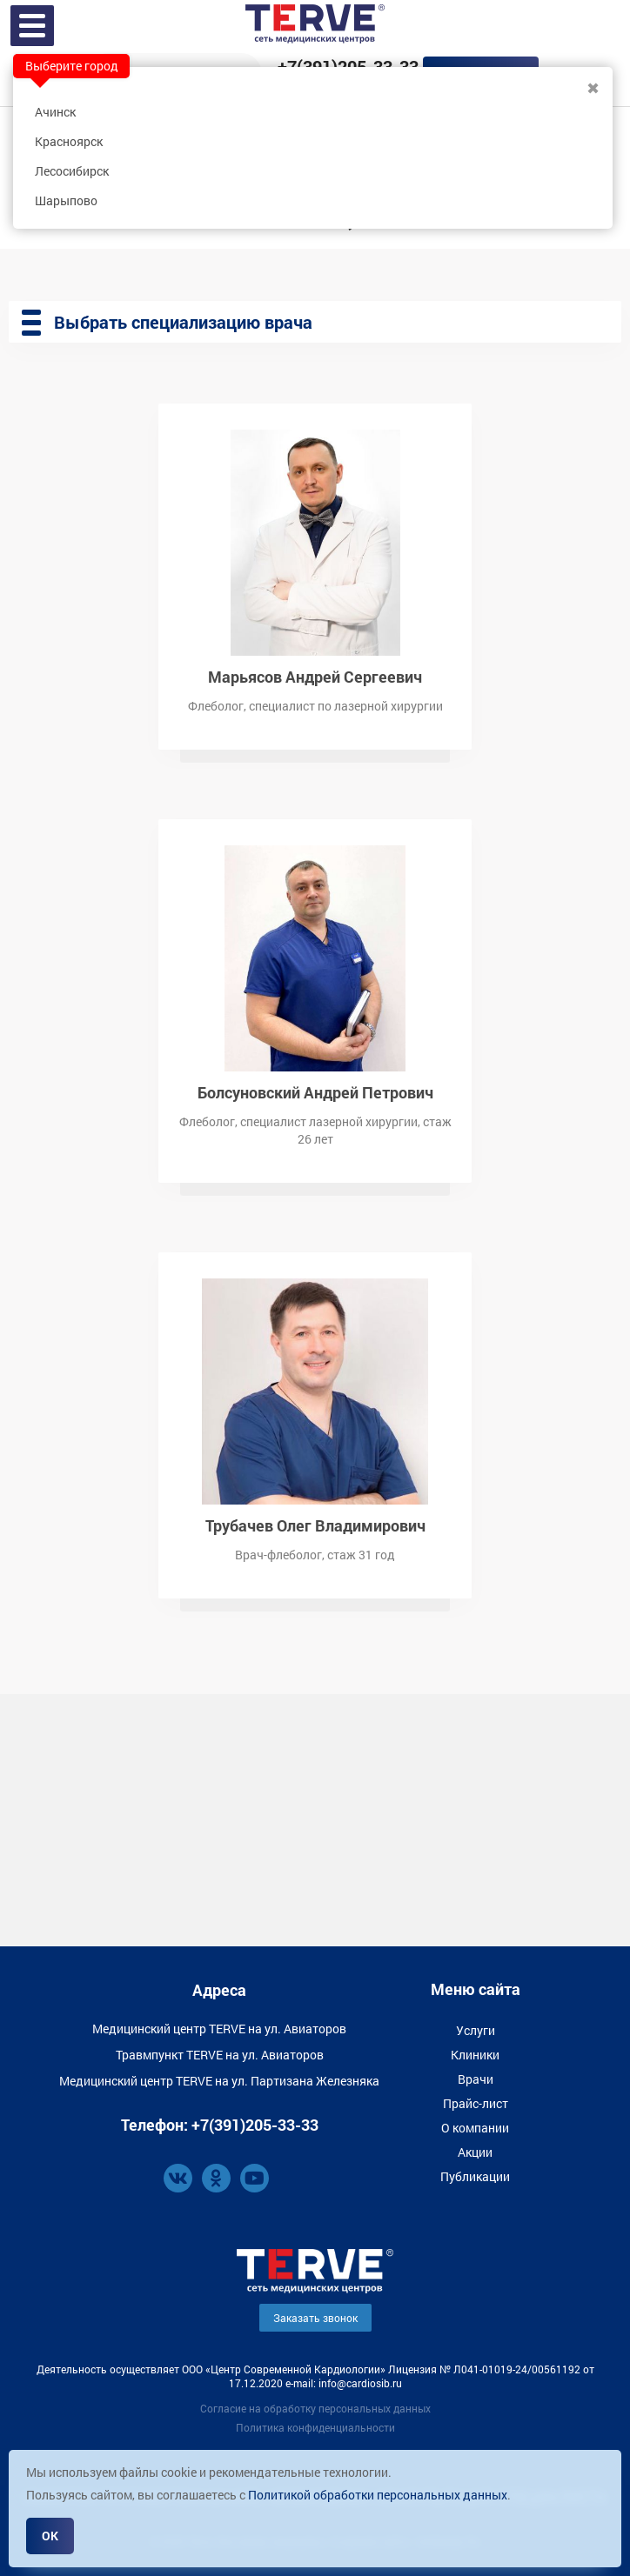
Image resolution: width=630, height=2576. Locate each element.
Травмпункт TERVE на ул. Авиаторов (220, 2054)
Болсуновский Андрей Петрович (315, 1091)
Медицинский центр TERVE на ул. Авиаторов (219, 2028)
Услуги (475, 2030)
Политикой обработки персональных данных (377, 2494)
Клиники (475, 2054)
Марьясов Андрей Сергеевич (315, 675)
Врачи (475, 2079)
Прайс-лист (475, 2103)
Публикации (475, 2176)
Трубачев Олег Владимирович (315, 1524)
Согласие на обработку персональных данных (315, 2408)
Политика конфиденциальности (315, 2427)
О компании (475, 2127)
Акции (475, 2152)
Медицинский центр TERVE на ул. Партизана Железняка (219, 2080)
